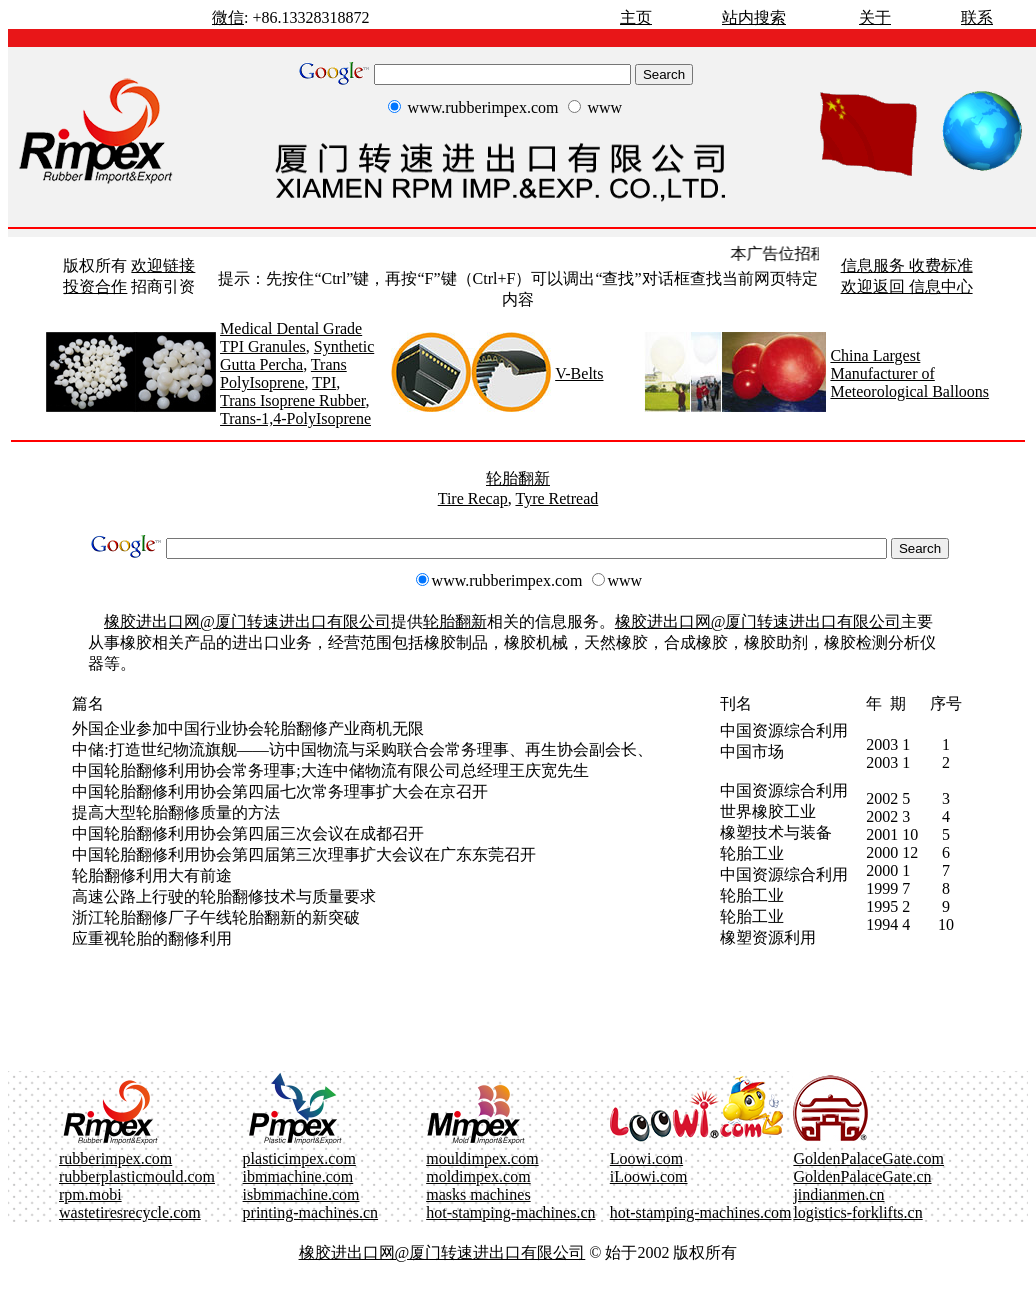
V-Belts (579, 373)
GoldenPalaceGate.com (868, 1158)
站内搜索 (754, 17)
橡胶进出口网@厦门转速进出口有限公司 (247, 621)
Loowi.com (646, 1158)
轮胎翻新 (518, 478)
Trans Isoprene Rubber (292, 400)
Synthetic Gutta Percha (297, 355)
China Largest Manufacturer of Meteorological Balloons (909, 373)
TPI (324, 382)
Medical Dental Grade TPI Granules (291, 337)
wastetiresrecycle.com (130, 1212)
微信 (228, 17)
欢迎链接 (163, 265)
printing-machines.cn (311, 1212)
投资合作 (95, 286)
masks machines (478, 1194)
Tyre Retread (556, 498)
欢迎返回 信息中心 (907, 286)
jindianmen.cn (838, 1194)
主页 (636, 17)
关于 (875, 17)
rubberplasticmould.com (137, 1176)
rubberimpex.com (115, 1158)
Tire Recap (473, 498)
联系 (977, 17)
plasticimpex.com (299, 1158)
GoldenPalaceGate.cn (862, 1176)
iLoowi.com (649, 1176)
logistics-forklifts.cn (857, 1212)
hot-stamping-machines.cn (510, 1212)
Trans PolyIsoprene (283, 373)
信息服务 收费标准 (907, 265)
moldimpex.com (478, 1176)
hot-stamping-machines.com (701, 1212)
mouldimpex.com (482, 1158)
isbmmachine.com (301, 1194)
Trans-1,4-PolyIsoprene (295, 418)
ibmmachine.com (298, 1176)
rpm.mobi (90, 1194)
